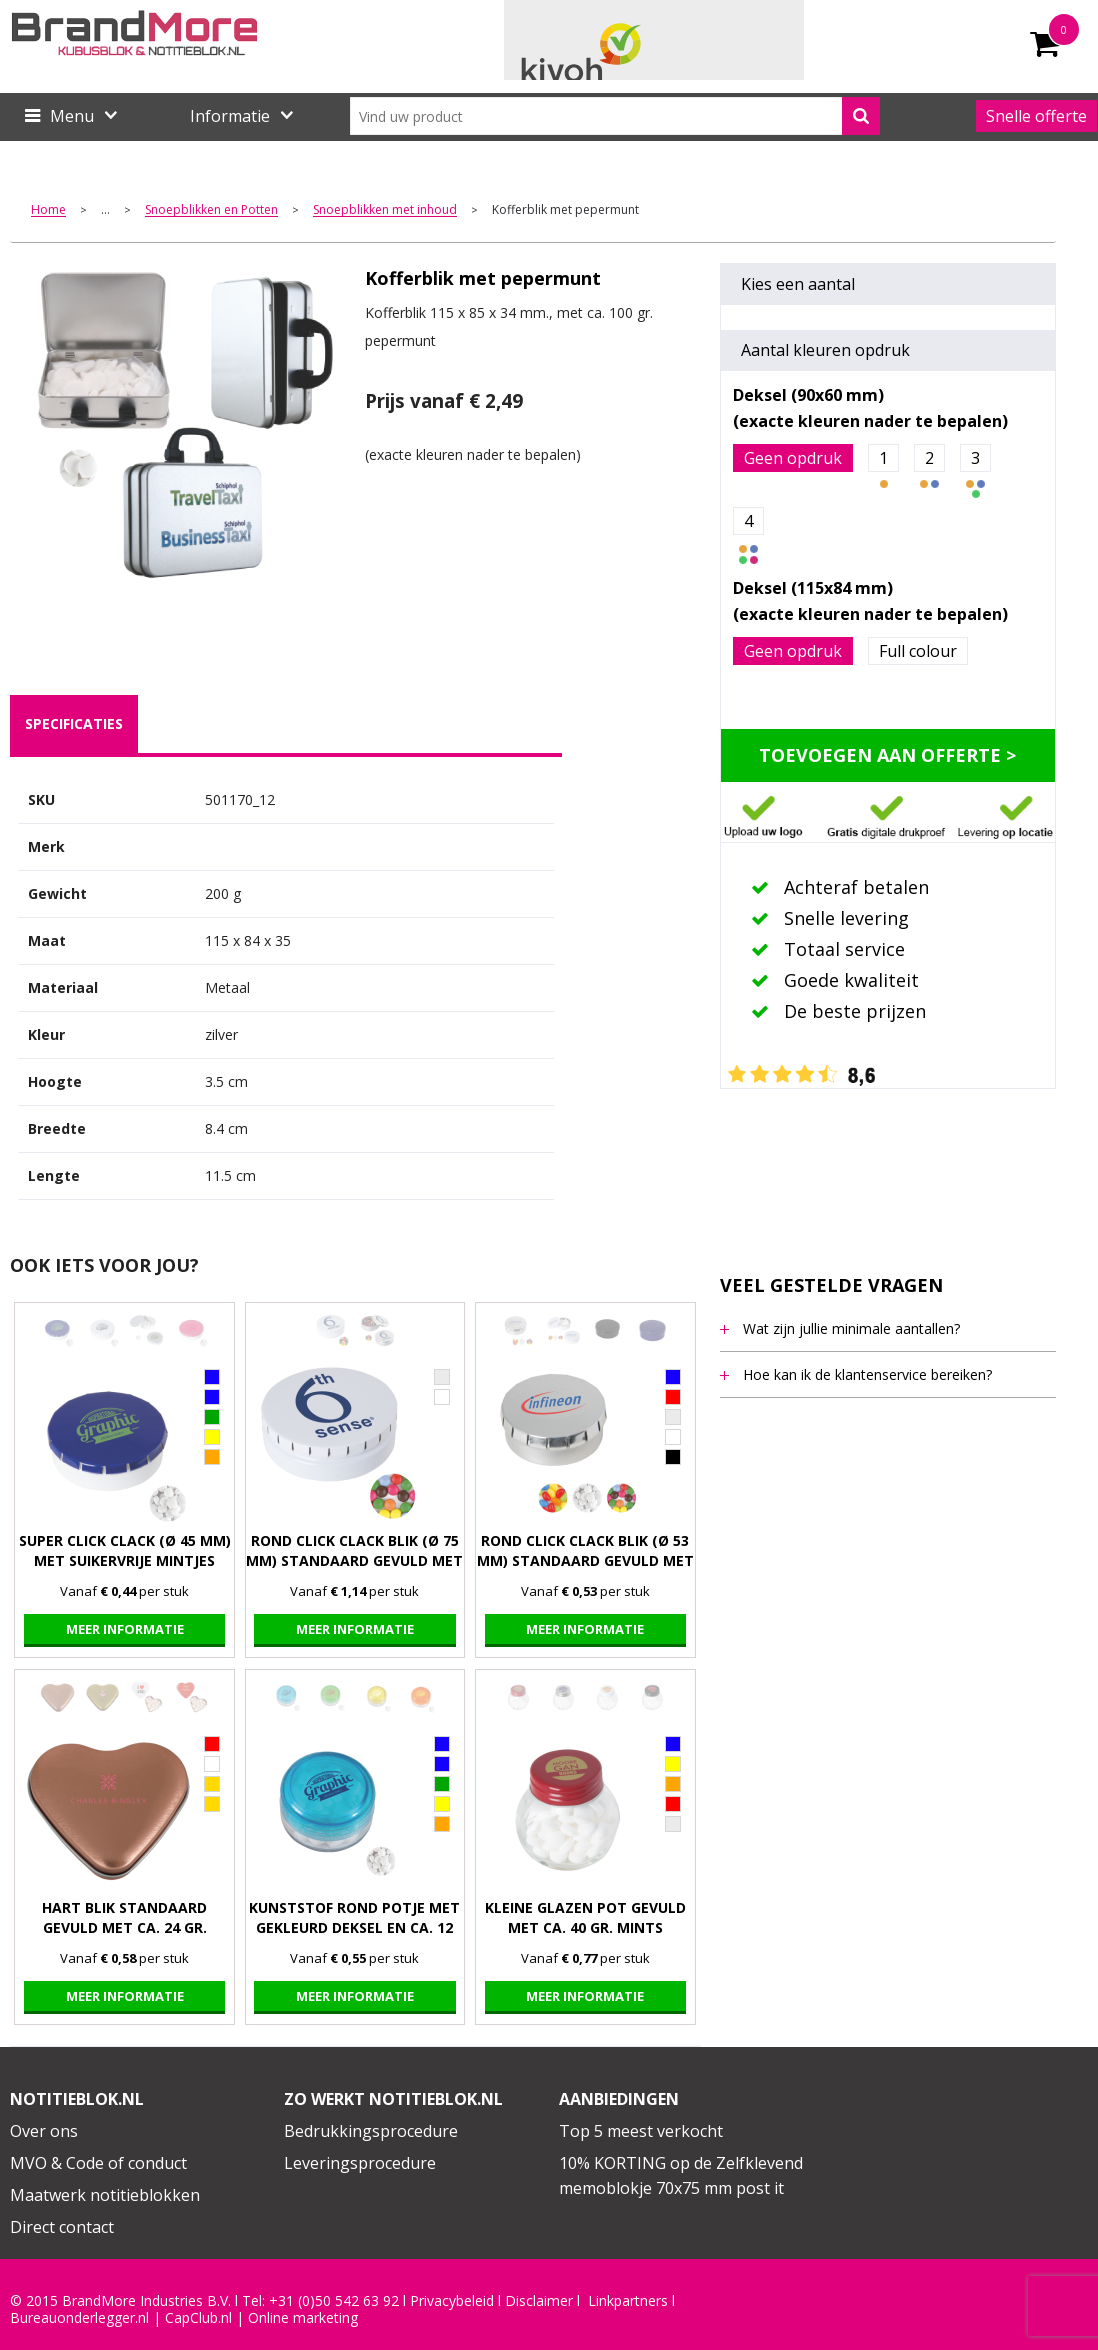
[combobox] (615, 116)
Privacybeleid (452, 2301)
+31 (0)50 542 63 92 (334, 2301)
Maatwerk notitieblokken (105, 2195)
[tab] (74, 724)
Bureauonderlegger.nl (79, 2318)
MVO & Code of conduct (98, 2163)
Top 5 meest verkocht (641, 2131)
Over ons (44, 2131)
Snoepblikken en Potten (211, 210)
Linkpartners (628, 2301)
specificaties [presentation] (74, 723)
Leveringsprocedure (360, 2163)
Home (48, 210)
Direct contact (62, 2227)
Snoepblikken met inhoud (385, 210)
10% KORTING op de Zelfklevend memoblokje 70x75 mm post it (681, 2176)
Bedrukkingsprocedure (371, 2131)
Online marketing (303, 2318)
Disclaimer (539, 2301)
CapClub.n (197, 2318)
